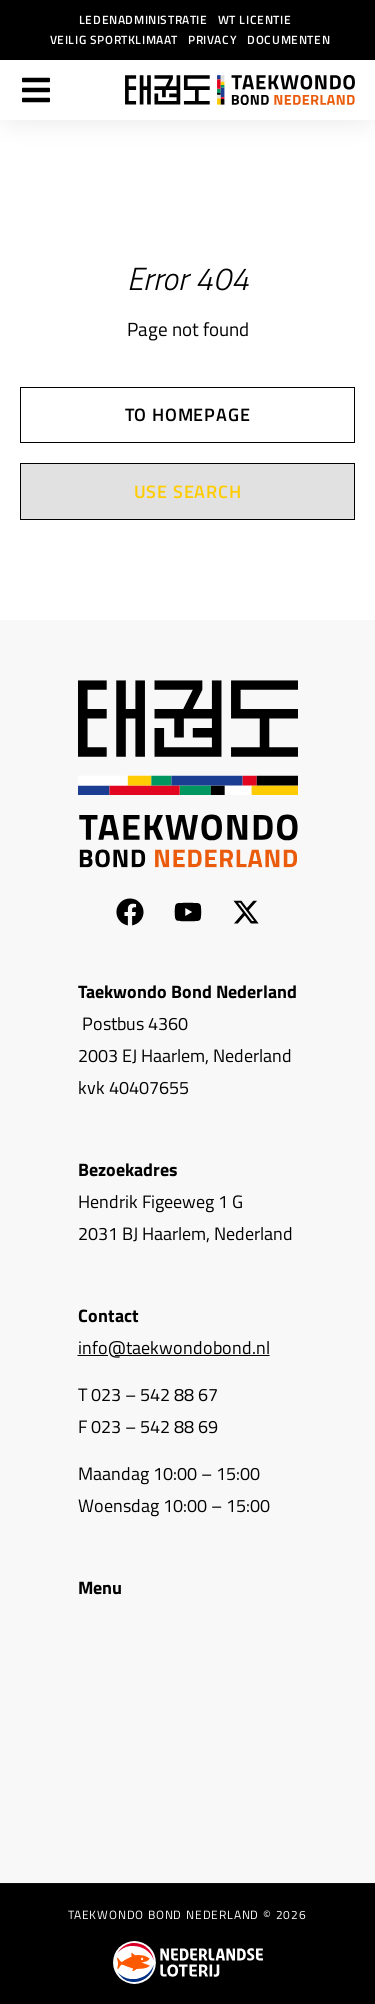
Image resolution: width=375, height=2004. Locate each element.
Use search (188, 491)
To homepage (188, 414)
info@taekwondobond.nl (174, 1347)
